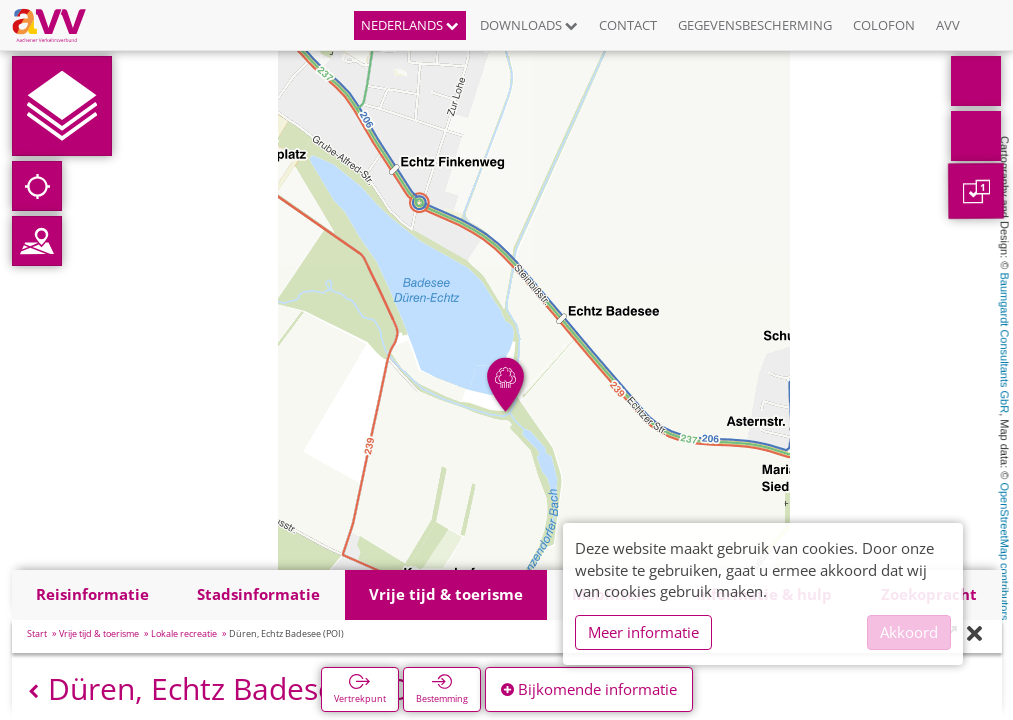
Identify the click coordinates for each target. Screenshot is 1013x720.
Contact (628, 25)
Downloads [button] (529, 25)
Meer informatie (643, 632)
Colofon (884, 25)
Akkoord (909, 632)
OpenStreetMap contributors (1005, 551)
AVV (948, 25)
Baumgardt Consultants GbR (1005, 343)
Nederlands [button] (410, 25)
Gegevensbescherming (755, 25)
